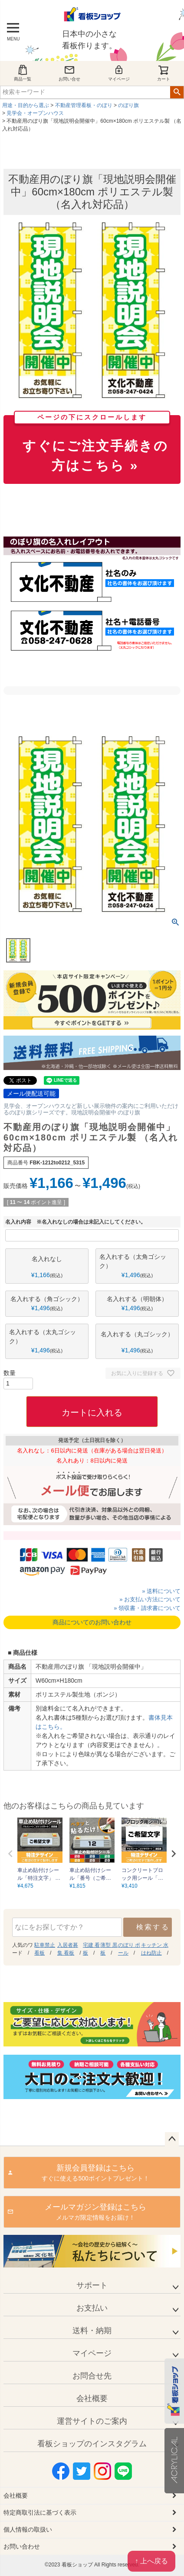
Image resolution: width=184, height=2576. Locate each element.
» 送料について (161, 1591)
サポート (92, 2285)
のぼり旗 (128, 105)
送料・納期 (92, 2330)
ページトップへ (172, 2139)
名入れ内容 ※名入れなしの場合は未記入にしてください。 (75, 1222)
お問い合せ (69, 72)
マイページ (119, 72)
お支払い (92, 2308)
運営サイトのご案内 (92, 2421)
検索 (177, 92)
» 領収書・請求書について (147, 1608)
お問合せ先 (92, 2375)
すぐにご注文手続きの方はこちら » (92, 444)
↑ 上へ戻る (151, 2561)
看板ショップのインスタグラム (92, 2443)
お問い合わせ (21, 2546)
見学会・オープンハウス (35, 113)
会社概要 (92, 2398)
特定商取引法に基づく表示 (39, 2512)
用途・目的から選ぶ (25, 105)
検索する (153, 1927)
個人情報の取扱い (27, 2529)
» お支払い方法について (150, 1599)
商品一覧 (22, 72)
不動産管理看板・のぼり (83, 105)
